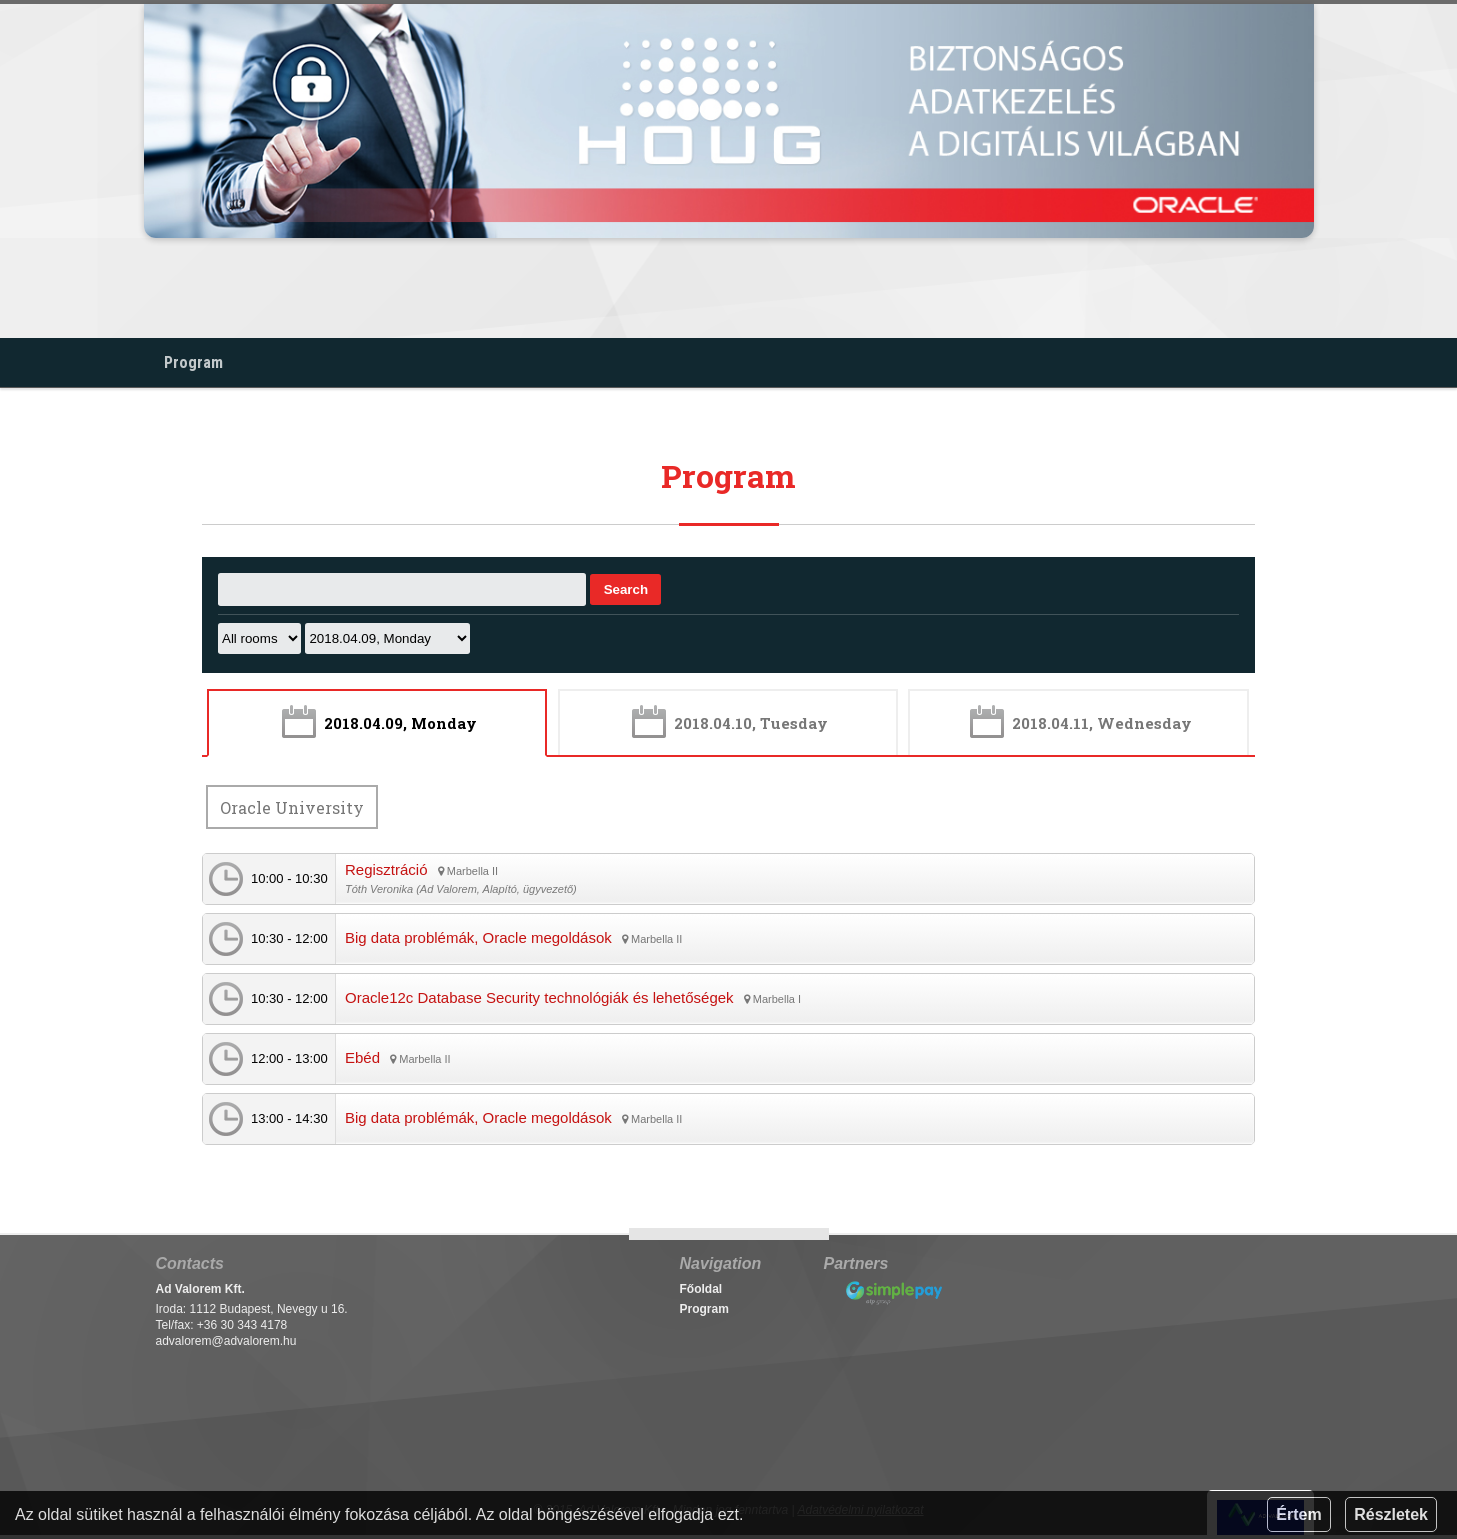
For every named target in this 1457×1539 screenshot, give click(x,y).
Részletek (1391, 1514)
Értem (1298, 1514)
